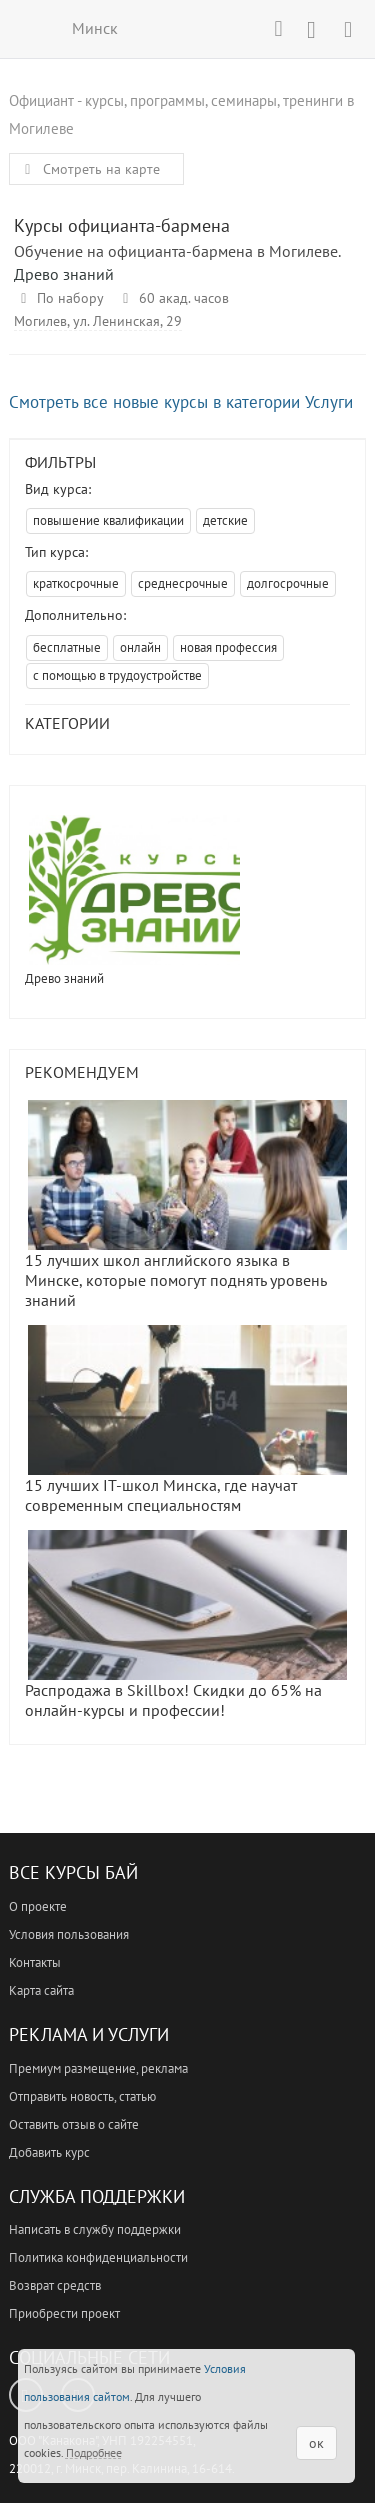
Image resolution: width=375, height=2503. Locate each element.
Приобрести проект (64, 2313)
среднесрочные (183, 583)
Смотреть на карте (89, 169)
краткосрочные (76, 583)
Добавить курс (49, 2152)
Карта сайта (41, 1990)
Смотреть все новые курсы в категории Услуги (181, 402)
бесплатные (67, 647)
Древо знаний (64, 274)
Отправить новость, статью (82, 2096)
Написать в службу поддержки (95, 2229)
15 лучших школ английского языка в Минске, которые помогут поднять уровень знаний (186, 1205)
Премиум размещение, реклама (98, 2068)
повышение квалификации (108, 520)
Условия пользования (69, 1934)
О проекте (38, 1906)
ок (316, 2443)
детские (225, 520)
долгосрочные (288, 583)
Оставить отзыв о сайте (74, 2124)
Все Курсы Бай (73, 1872)
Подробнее (94, 2452)
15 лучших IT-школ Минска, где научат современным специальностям (186, 1420)
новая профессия (228, 647)
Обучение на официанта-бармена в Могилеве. (177, 251)
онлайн (140, 647)
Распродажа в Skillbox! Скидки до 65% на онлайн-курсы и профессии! (186, 1625)
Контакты (35, 1962)
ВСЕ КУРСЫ (27, 28)
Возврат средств (55, 2285)
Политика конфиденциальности (98, 2257)
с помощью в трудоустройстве (117, 675)
